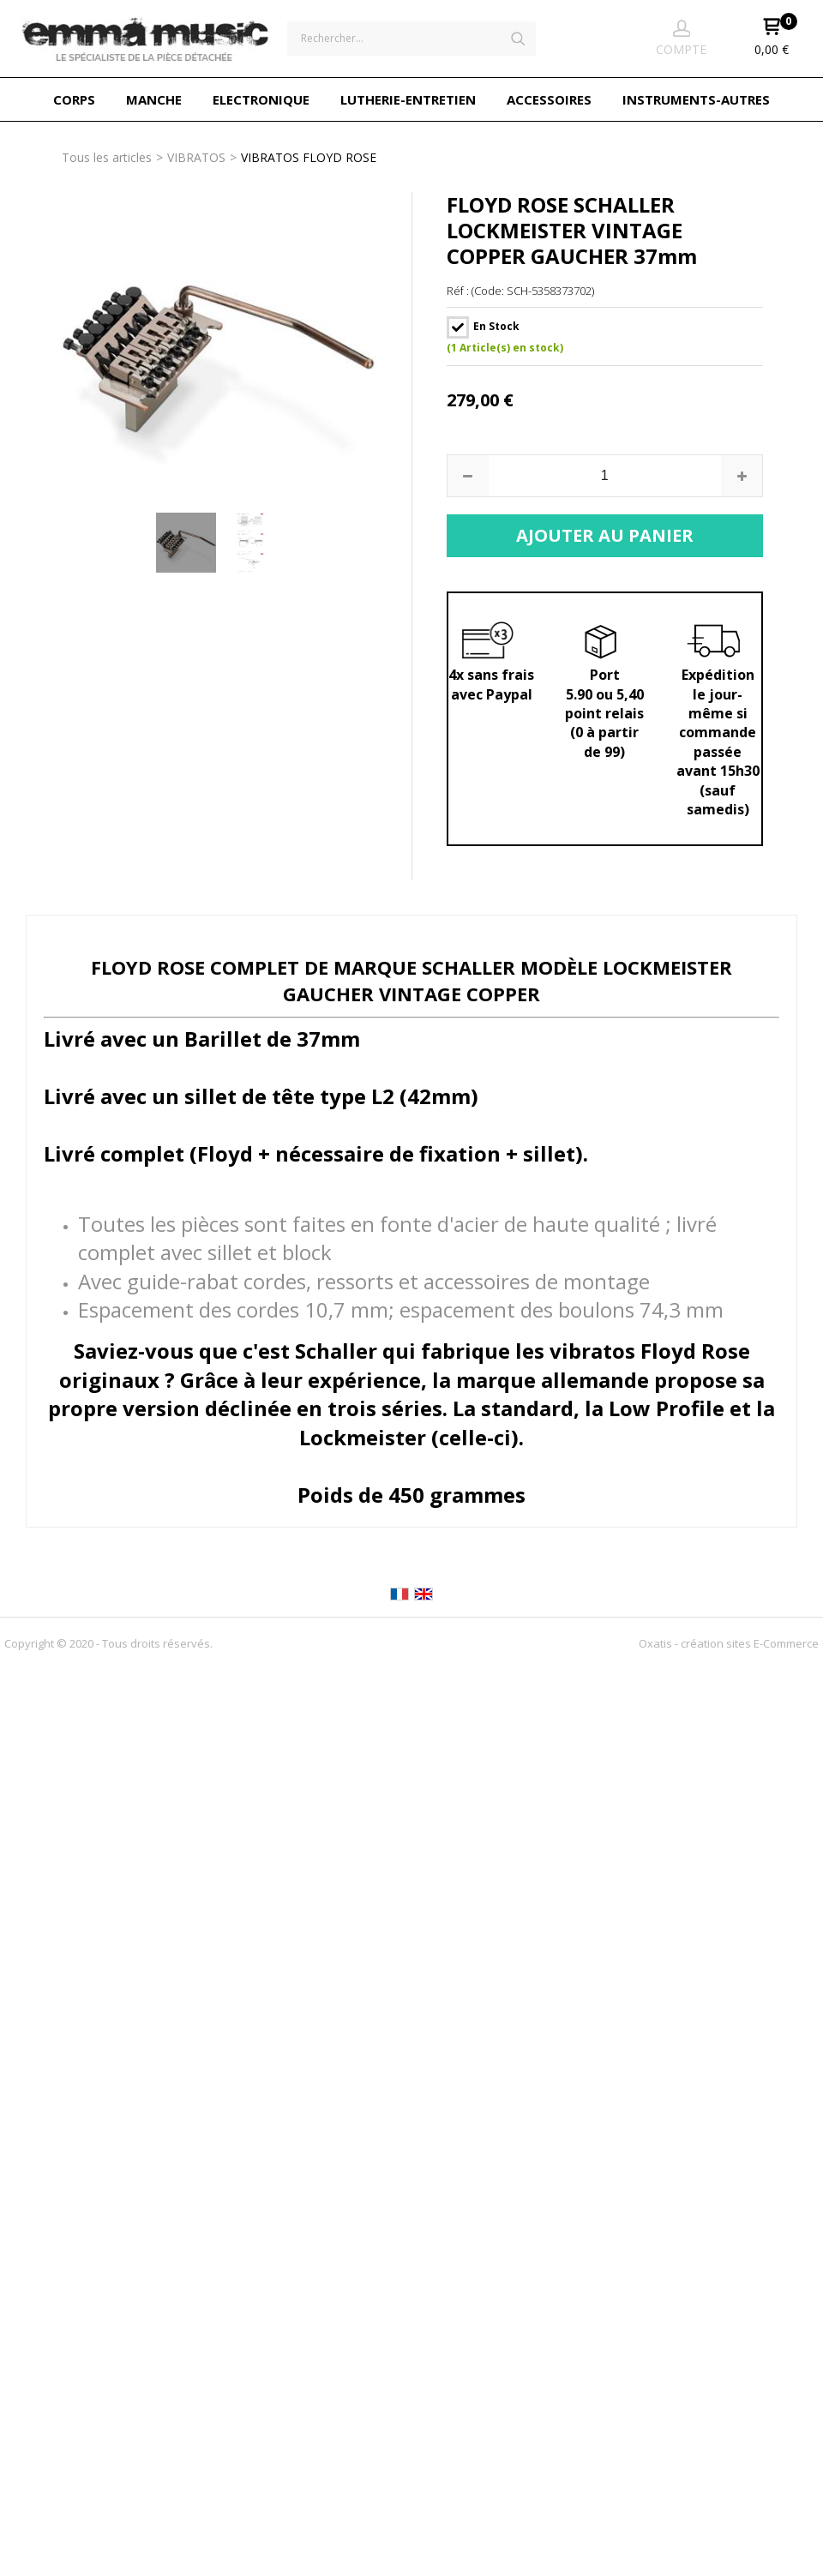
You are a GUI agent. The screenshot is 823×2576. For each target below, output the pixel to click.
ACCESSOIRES (549, 99)
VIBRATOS (196, 157)
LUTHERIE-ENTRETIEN (408, 99)
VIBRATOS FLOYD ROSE (308, 157)
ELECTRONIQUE (261, 99)
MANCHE (154, 99)
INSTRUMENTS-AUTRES (696, 99)
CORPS (74, 99)
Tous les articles (107, 157)
